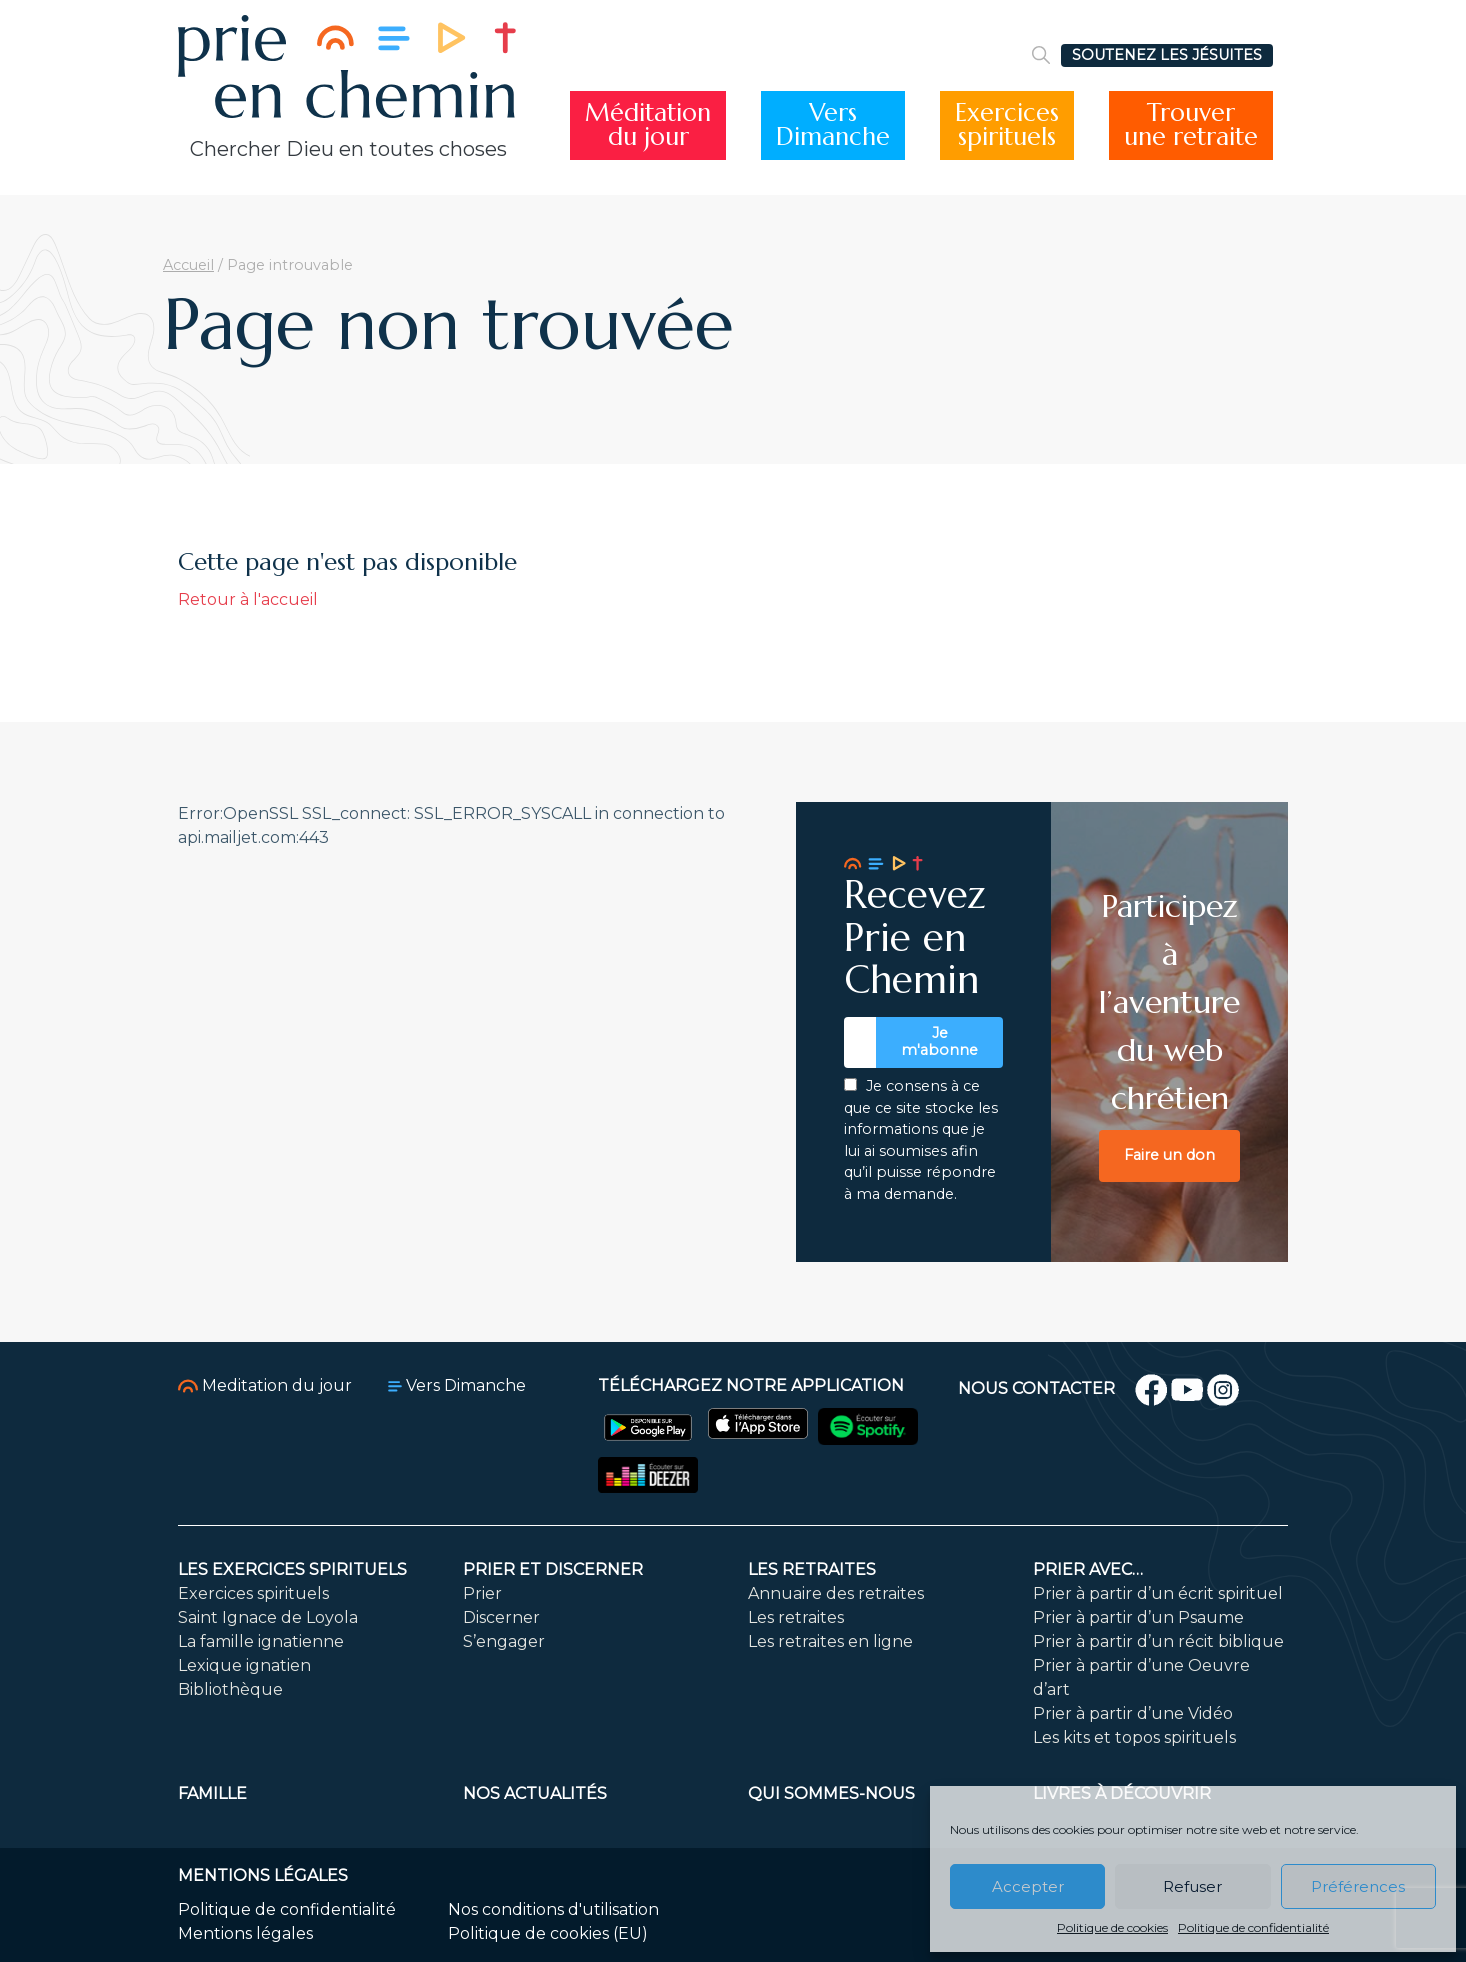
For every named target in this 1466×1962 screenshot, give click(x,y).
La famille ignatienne (261, 1641)
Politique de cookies (1112, 1927)
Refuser (1192, 1886)
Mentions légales (245, 1933)
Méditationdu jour (648, 125)
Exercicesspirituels (1007, 125)
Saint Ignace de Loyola (268, 1617)
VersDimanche (833, 125)
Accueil (188, 265)
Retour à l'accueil (248, 599)
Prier (482, 1593)
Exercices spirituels (253, 1593)
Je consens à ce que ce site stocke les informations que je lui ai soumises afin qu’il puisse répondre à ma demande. (921, 1140)
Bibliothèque (230, 1689)
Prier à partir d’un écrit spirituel (1158, 1593)
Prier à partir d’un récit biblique (1158, 1641)
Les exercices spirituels (292, 1569)
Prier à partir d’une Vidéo (1133, 1713)
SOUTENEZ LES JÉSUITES (1167, 55)
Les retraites (812, 1569)
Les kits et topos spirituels (1134, 1737)
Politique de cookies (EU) (548, 1933)
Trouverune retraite (1191, 125)
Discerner (501, 1617)
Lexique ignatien (244, 1665)
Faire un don (1169, 1155)
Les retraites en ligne (830, 1641)
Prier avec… (1088, 1569)
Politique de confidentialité (1253, 1927)
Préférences (1358, 1886)
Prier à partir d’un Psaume (1138, 1617)
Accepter (1028, 1886)
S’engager (504, 1641)
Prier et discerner (553, 1569)
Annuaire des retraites (836, 1593)
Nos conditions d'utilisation (553, 1909)
